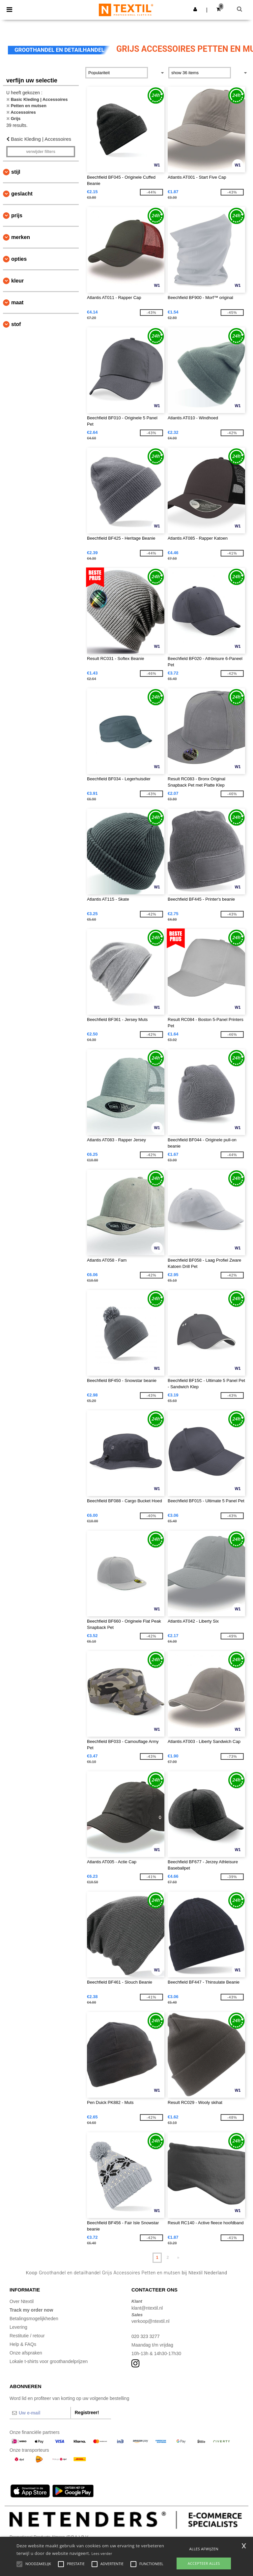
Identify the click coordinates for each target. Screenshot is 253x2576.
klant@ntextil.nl (147, 2308)
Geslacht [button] (22, 193)
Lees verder (101, 2553)
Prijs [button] (16, 215)
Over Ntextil (22, 2301)
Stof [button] (16, 324)
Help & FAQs (23, 2344)
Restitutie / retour (27, 2335)
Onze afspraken (26, 2352)
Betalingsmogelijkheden (34, 2318)
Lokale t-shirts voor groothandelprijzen (49, 2361)
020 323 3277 (145, 2336)
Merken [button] (20, 237)
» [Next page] (178, 2257)
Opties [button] (19, 259)
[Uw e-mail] (40, 2413)
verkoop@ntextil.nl (150, 2321)
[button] (195, 9)
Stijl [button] (15, 172)
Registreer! (87, 2412)
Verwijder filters (40, 151)
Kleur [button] (17, 281)
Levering (18, 2327)
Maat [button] (17, 302)
